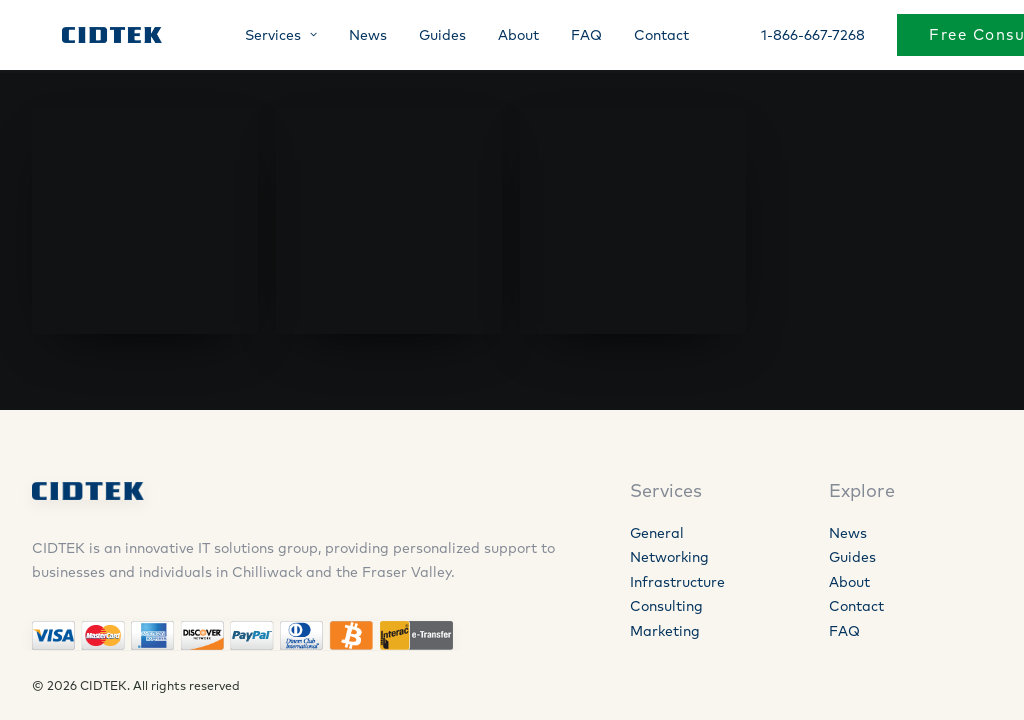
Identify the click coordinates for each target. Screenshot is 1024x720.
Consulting (666, 606)
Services (263, 37)
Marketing (665, 631)
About (500, 37)
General (657, 533)
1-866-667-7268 (795, 37)
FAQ (568, 37)
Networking (669, 557)
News (350, 37)
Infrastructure (677, 582)
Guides (424, 37)
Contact (643, 37)
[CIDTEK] (95, 37)
